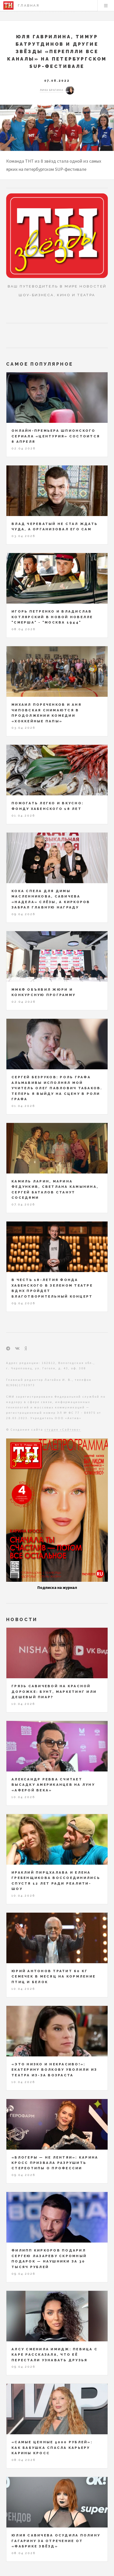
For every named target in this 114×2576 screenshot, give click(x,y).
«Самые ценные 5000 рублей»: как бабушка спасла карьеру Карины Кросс (52, 2447)
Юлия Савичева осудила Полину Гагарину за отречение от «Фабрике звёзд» (56, 2540)
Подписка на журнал (57, 1587)
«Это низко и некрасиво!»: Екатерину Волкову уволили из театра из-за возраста (54, 2069)
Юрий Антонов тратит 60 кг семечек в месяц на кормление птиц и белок (54, 1976)
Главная (28, 5)
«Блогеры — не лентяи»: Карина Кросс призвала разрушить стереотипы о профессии (55, 2162)
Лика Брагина (51, 90)
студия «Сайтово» (62, 1429)
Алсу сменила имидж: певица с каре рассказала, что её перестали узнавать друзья (55, 2354)
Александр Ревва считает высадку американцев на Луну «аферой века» (53, 1784)
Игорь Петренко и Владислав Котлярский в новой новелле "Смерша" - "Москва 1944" (52, 616)
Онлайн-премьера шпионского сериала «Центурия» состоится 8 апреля (56, 436)
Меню (106, 5)
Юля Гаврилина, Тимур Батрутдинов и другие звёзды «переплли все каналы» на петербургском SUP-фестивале (57, 51)
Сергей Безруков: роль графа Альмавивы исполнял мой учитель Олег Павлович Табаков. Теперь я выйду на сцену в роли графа (57, 1088)
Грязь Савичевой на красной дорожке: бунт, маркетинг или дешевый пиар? (54, 1691)
